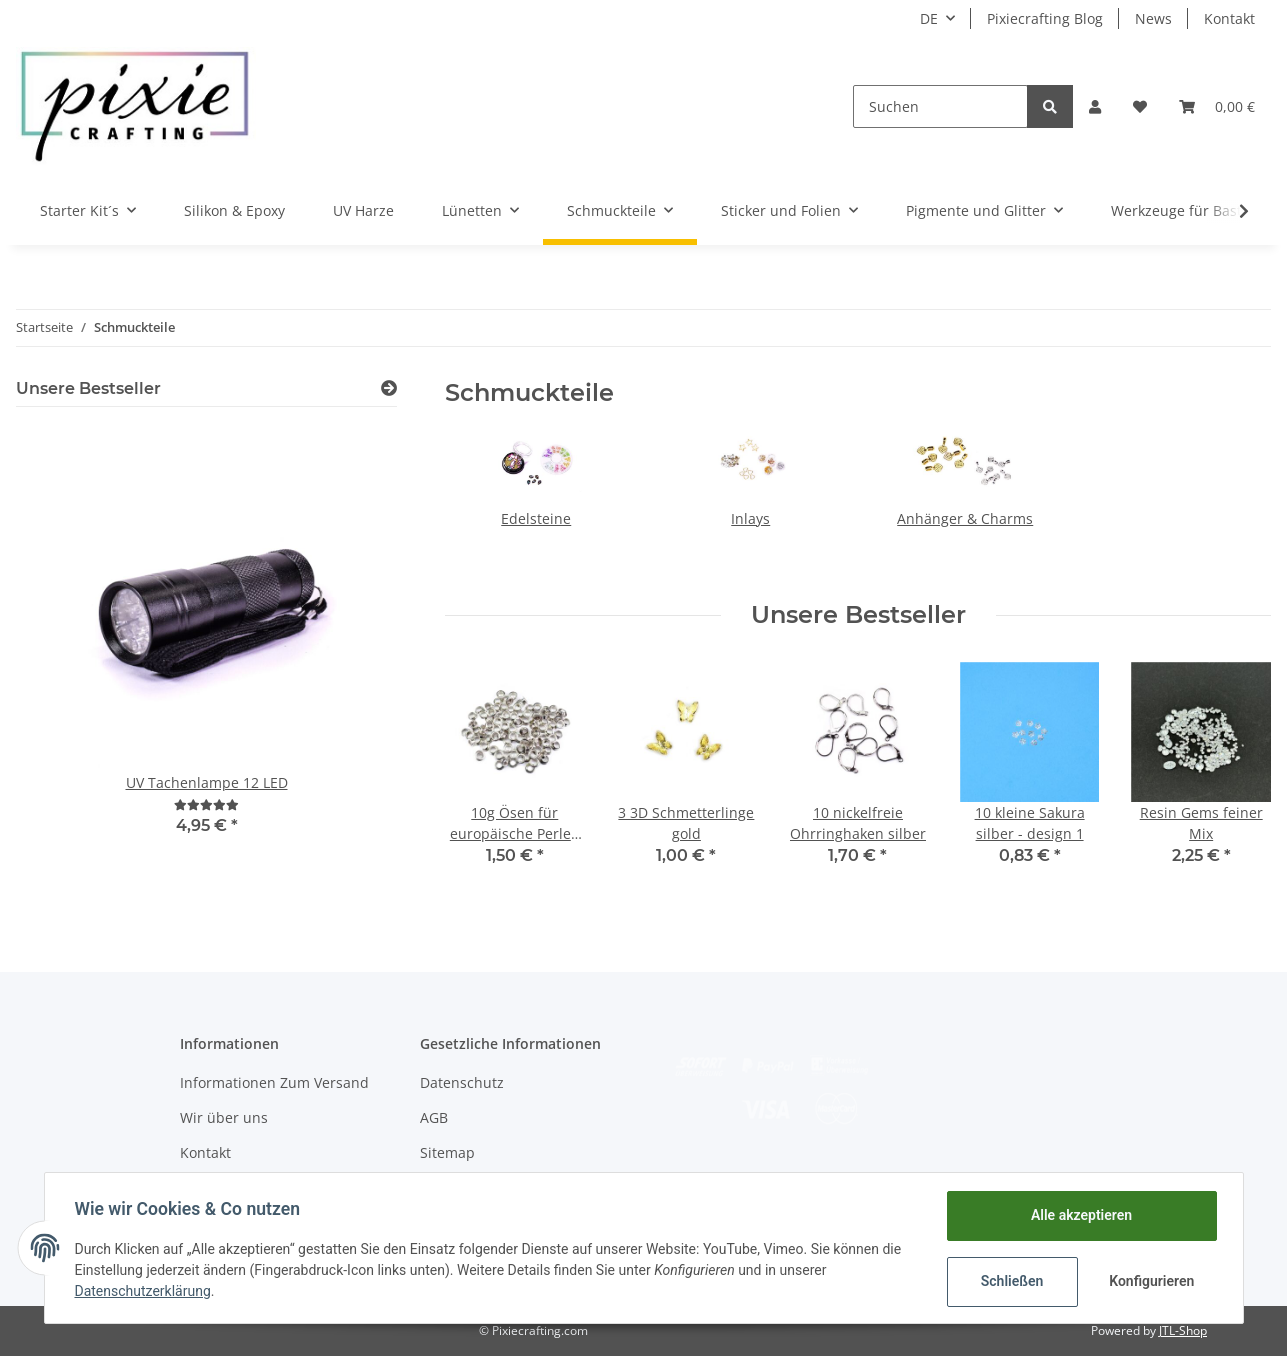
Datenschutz (462, 1082)
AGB (434, 1117)
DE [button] (929, 18)
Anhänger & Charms (965, 518)
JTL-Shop (1183, 1330)
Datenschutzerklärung (145, 1291)
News (1153, 18)
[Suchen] (940, 106)
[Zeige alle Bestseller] (389, 388)
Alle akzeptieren (1079, 1215)
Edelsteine (536, 518)
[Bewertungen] (206, 804)
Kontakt (1229, 18)
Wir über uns (224, 1117)
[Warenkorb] (1217, 106)
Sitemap (447, 1152)
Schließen (1010, 1281)
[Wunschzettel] (1140, 106)
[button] (1095, 106)
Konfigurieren (1151, 1281)
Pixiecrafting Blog (1045, 18)
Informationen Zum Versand (274, 1082)
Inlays (750, 518)
